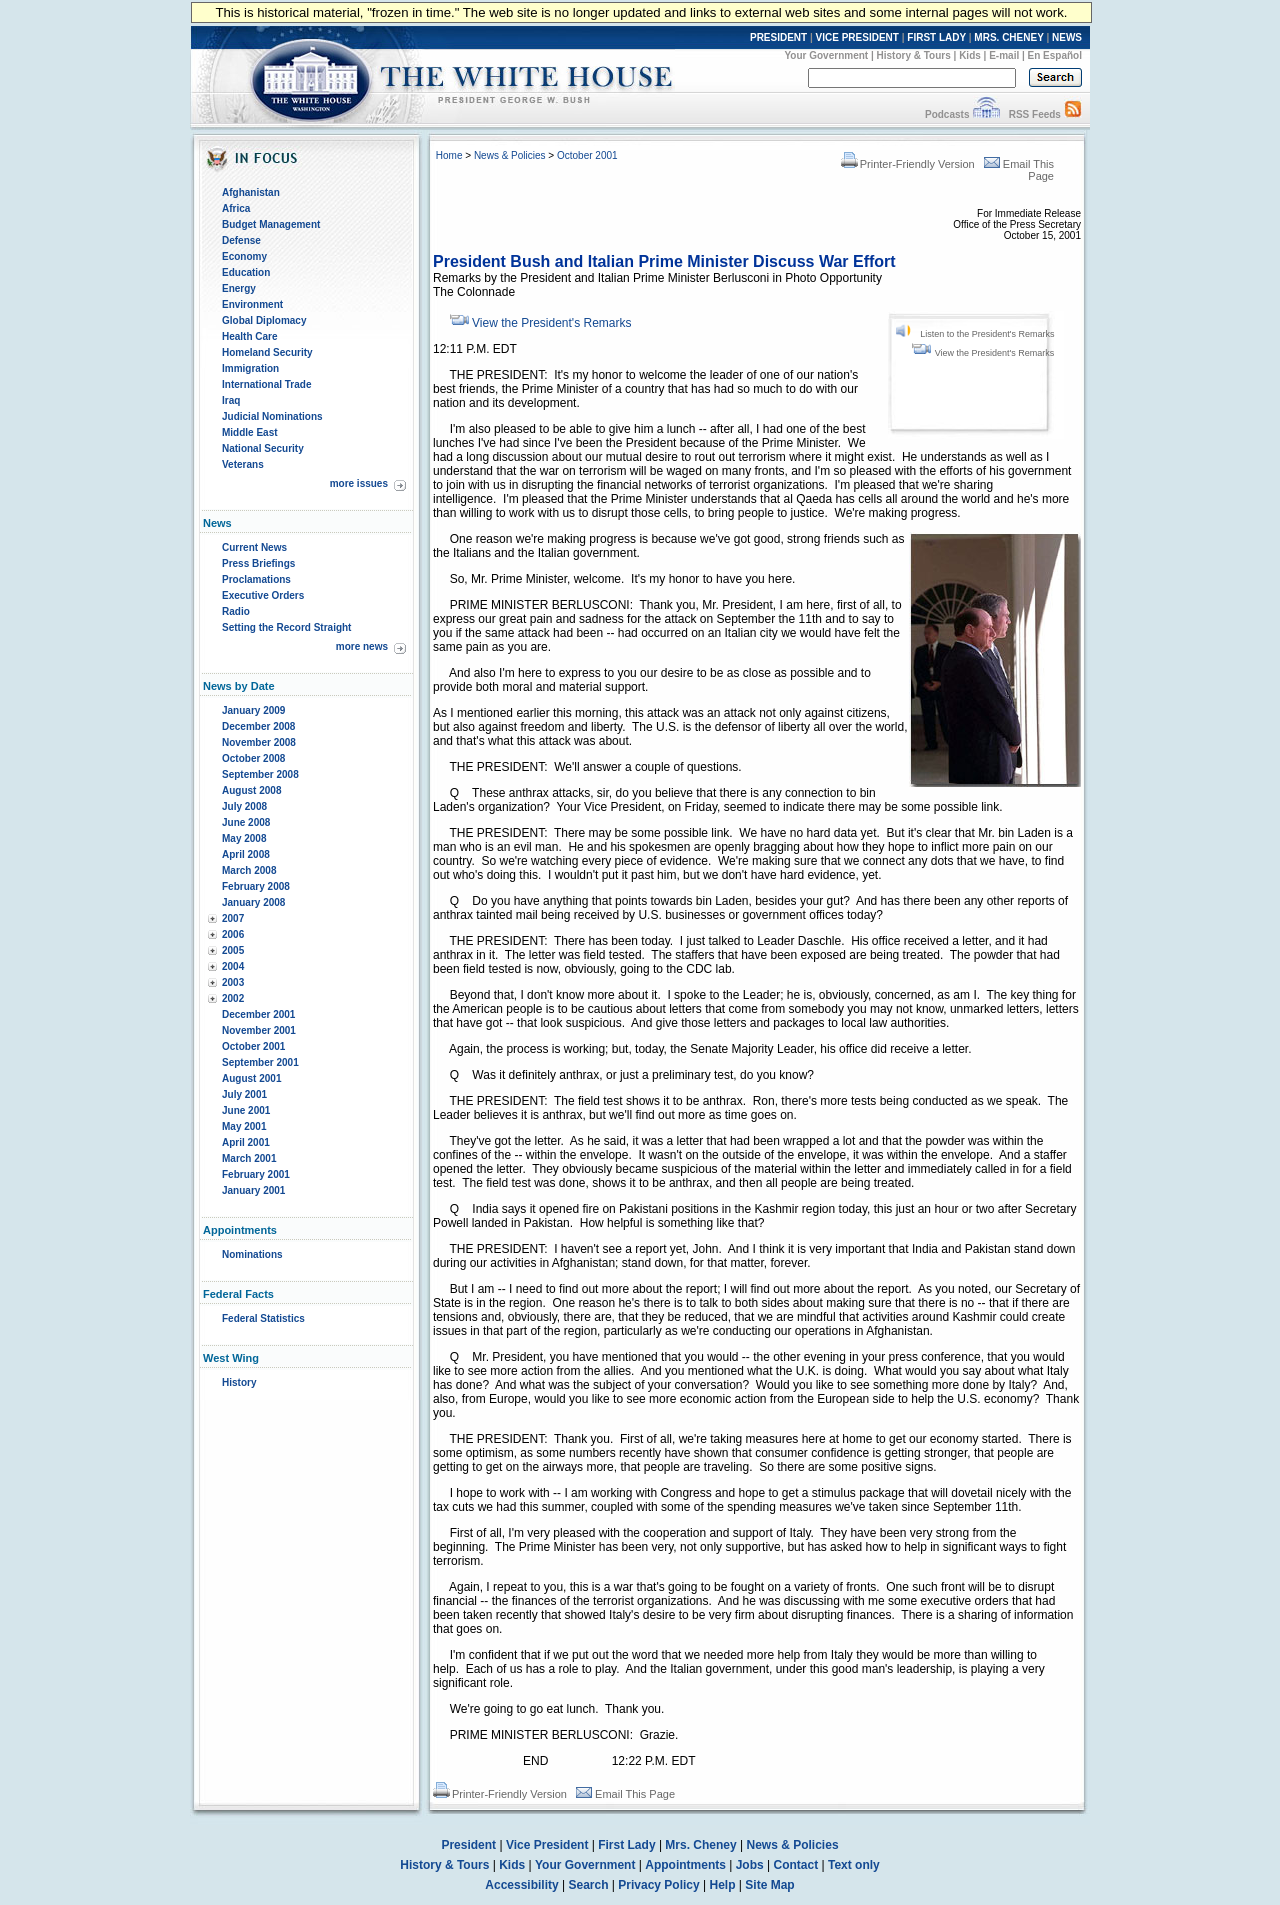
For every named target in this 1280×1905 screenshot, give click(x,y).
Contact (796, 1865)
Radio (236, 611)
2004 (233, 966)
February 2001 (256, 1174)
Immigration (250, 368)
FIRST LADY (936, 37)
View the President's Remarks (995, 353)
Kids (970, 55)
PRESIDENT (778, 37)
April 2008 (246, 854)
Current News (254, 547)
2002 (233, 998)
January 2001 (253, 1190)
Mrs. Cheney (700, 1845)
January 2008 (253, 902)
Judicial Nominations (272, 416)
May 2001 (244, 1126)
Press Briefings (258, 563)
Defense (241, 240)
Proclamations (256, 579)
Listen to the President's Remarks (987, 334)
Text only (854, 1865)
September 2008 (260, 774)
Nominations (252, 1254)
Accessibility (521, 1885)
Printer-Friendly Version (908, 164)
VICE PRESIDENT (857, 37)
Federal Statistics (263, 1318)
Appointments (685, 1865)
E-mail (1004, 55)
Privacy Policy (658, 1885)
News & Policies (510, 155)
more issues (359, 483)
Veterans (243, 464)
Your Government (826, 55)
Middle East (250, 432)
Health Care (250, 336)
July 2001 (244, 1094)
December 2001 (258, 1014)
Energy (239, 288)
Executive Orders (263, 595)
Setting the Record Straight (286, 627)
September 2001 (260, 1062)
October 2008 (253, 758)
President (468, 1845)
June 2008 (246, 822)
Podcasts (947, 114)
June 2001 (246, 1110)
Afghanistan (251, 192)
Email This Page (625, 1794)
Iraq (231, 400)
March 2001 (249, 1158)
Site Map (769, 1885)
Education (246, 272)
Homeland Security (267, 352)
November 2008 (259, 742)
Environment (252, 304)
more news (362, 646)
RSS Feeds (1035, 114)
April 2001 (246, 1142)
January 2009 (253, 710)
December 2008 (258, 726)
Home (449, 155)
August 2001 (251, 1078)
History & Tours (914, 55)
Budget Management (271, 224)
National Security (263, 448)
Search (589, 1885)
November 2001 (259, 1030)
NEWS (1067, 37)
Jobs (750, 1865)
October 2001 (253, 1046)
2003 (233, 982)
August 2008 (251, 790)
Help (723, 1885)
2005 (233, 950)
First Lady (626, 1845)
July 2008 (244, 806)
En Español (1055, 55)
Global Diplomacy (264, 320)
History (239, 1382)
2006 (233, 934)
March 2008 (249, 870)
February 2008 (256, 886)
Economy (244, 256)
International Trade (266, 384)
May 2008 (244, 838)
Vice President (547, 1845)
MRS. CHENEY (1008, 37)
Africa (236, 208)
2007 (233, 918)
